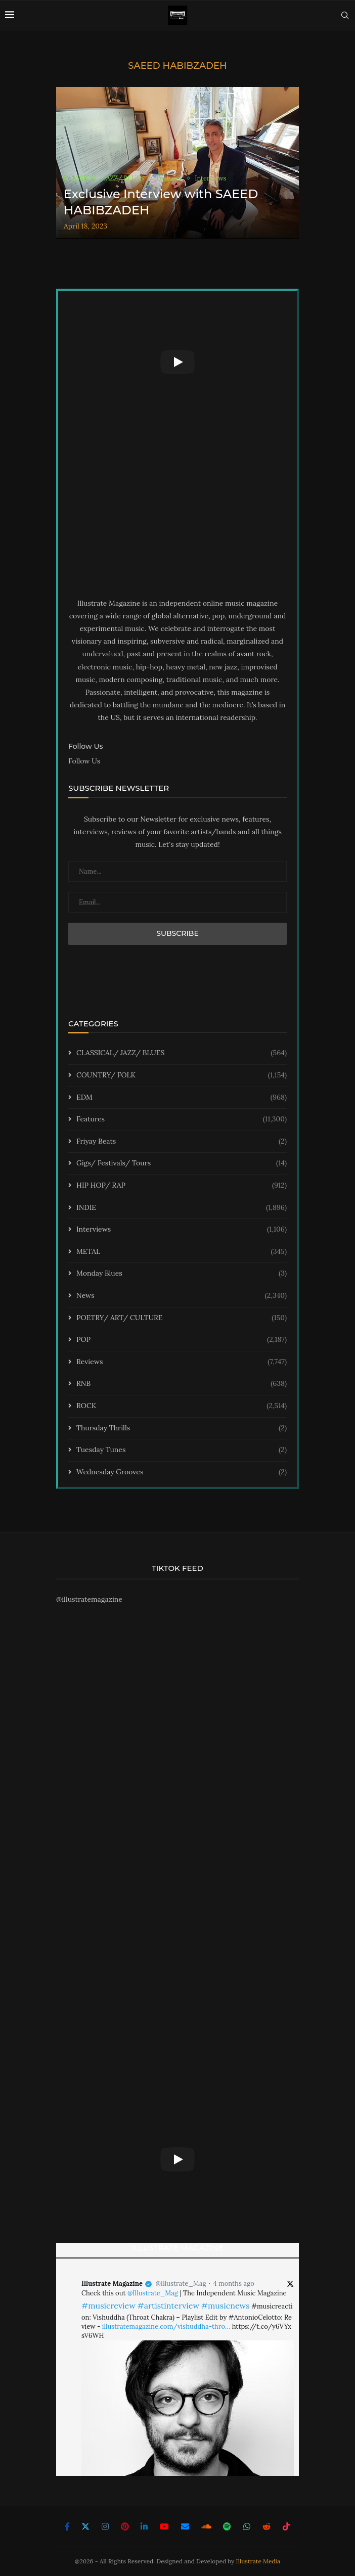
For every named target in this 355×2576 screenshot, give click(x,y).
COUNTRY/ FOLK (181, 1075)
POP (181, 1340)
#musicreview (108, 2305)
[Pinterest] (125, 2526)
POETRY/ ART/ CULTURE (181, 1318)
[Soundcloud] (206, 2526)
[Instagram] (105, 2526)
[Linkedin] (144, 2526)
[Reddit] (266, 2526)
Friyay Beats (181, 1142)
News (181, 1296)
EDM (181, 1098)
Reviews (181, 1362)
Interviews (181, 1230)
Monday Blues (181, 1274)
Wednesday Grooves (181, 1472)
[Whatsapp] (246, 2526)
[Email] (185, 2526)
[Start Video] (177, 362)
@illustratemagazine (89, 1599)
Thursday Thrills (181, 1428)
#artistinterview (168, 2305)
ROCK (181, 1406)
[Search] (345, 15)
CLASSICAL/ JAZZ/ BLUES (181, 1053)
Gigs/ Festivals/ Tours (181, 1163)
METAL (181, 1252)
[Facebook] (67, 2526)
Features (181, 1119)
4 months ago (233, 2283)
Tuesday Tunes (181, 1450)
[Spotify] (227, 2526)
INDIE (181, 1208)
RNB (181, 1384)
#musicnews (225, 2305)
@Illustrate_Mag (180, 2283)
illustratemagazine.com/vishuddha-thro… (166, 2326)
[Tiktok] (286, 2526)
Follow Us (84, 760)
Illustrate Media (258, 2561)
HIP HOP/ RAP (181, 1186)
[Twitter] (85, 2526)
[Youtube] (164, 2526)
